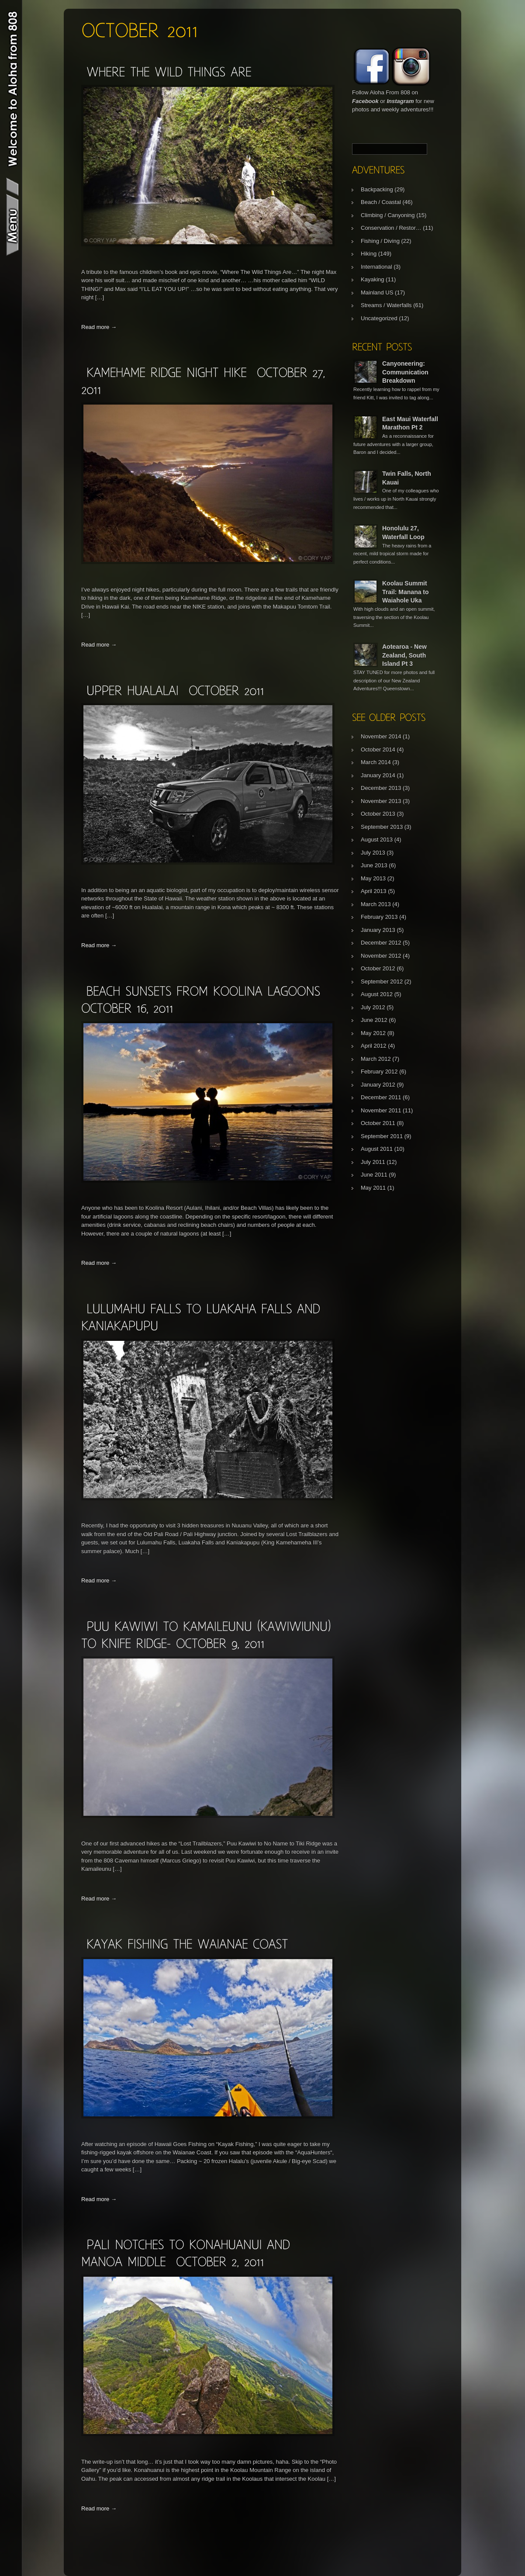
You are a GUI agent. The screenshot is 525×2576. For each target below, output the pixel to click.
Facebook (365, 101)
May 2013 (373, 878)
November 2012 (381, 955)
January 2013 (378, 930)
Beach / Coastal (381, 202)
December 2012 (381, 942)
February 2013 (379, 917)
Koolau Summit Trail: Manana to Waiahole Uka (405, 592)
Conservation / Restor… (391, 228)
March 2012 (376, 1059)
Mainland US (377, 292)
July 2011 (373, 1162)
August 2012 (377, 994)
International (376, 266)
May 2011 (373, 1187)
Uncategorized (379, 318)
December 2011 (381, 1097)
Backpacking (377, 189)
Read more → (99, 327)
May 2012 (373, 1033)
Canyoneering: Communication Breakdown (405, 372)
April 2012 (374, 1045)
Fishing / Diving (380, 241)
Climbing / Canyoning (388, 215)
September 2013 (382, 827)
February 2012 (379, 1071)
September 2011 (382, 1136)
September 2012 (382, 981)
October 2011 (378, 1123)
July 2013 (373, 852)
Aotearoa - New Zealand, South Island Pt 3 (404, 655)
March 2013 (376, 904)
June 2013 (374, 865)
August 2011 (377, 1149)
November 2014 (381, 736)
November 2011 (381, 1110)
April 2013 (374, 891)
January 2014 (378, 775)
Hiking (368, 253)
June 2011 (374, 1174)
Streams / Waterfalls (386, 305)
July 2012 (373, 1007)
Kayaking (372, 279)
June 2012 (374, 1020)
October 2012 (378, 968)
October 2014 (378, 749)
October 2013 (378, 813)
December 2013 (381, 788)
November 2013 (381, 801)
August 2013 (377, 839)
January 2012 (378, 1084)
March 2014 (376, 762)
